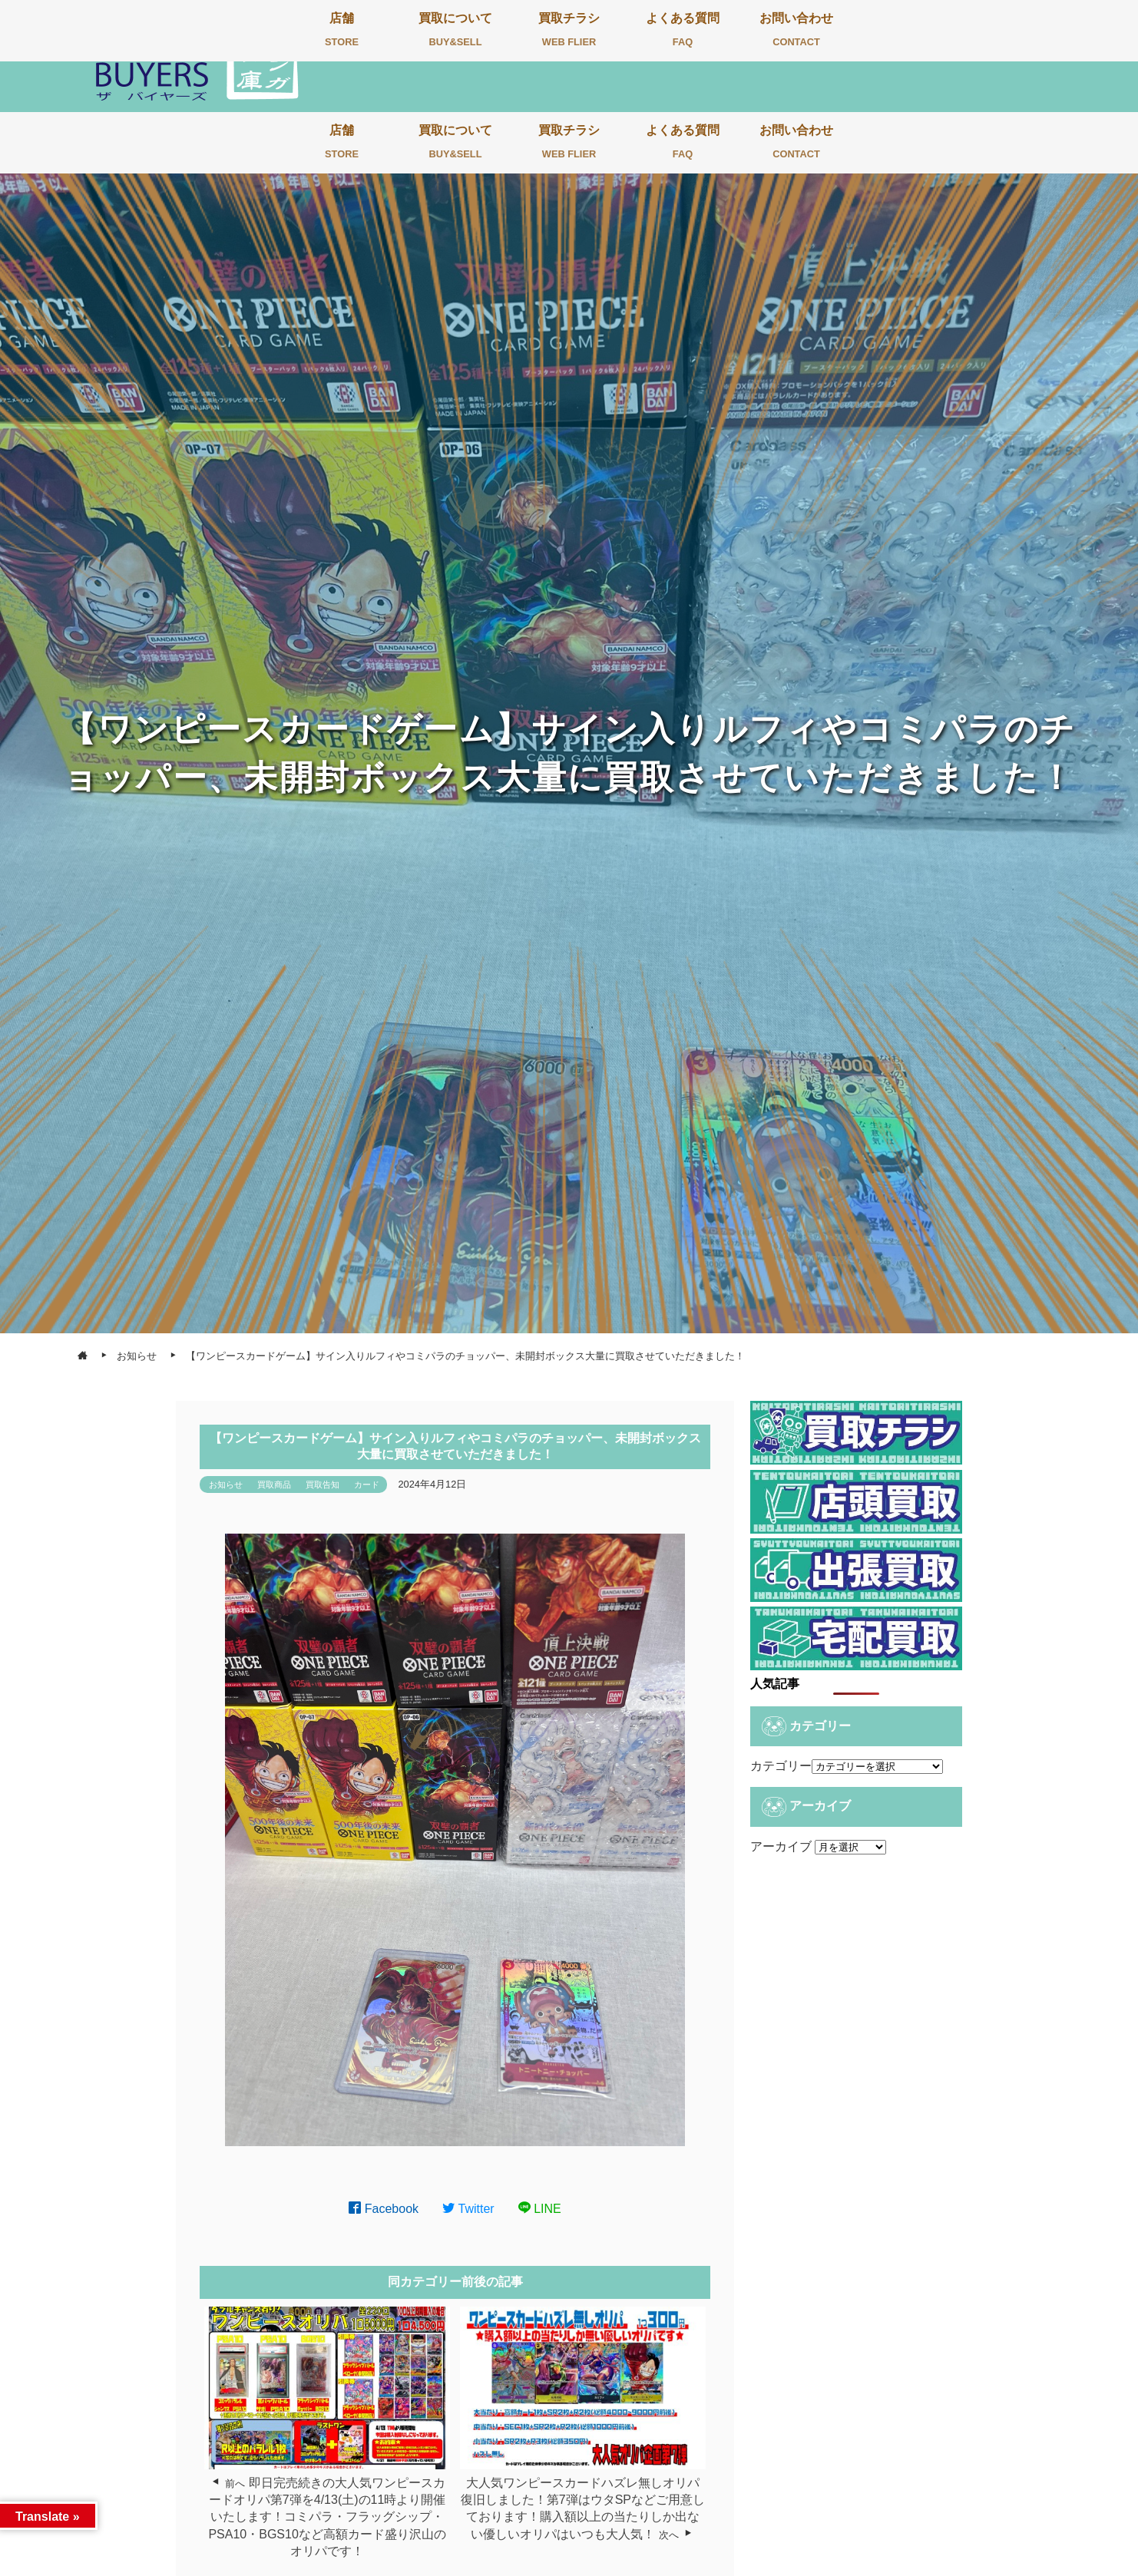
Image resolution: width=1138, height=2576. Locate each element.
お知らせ (226, 1484)
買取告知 (322, 1484)
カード (366, 1484)
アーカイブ (781, 1846)
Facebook (383, 2208)
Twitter (468, 2208)
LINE (539, 2208)
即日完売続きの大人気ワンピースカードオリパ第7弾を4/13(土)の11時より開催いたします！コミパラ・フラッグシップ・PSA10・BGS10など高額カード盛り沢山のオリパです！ (326, 2517)
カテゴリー (781, 1765)
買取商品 (274, 1484)
